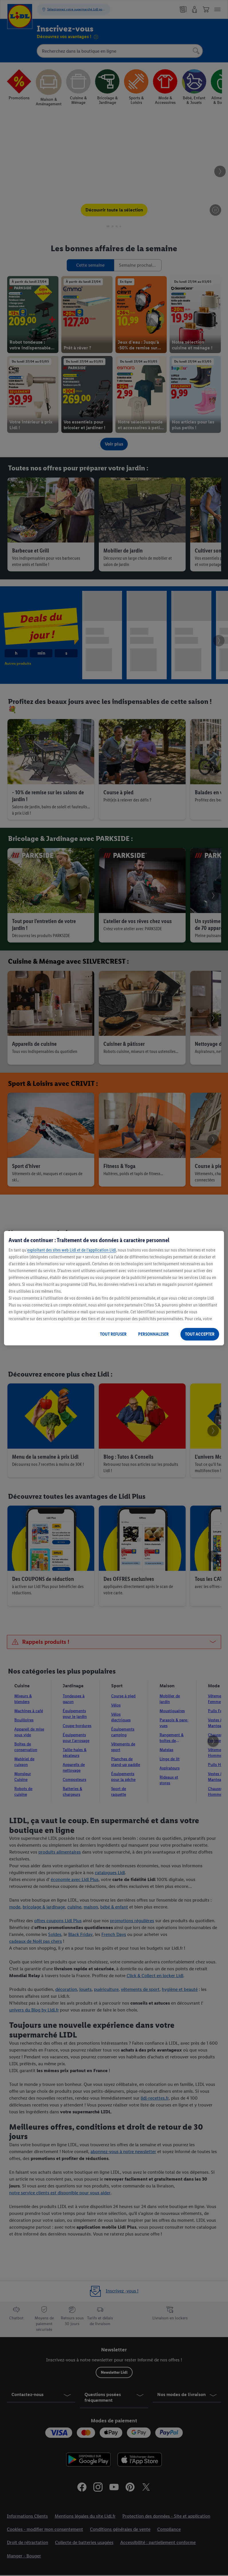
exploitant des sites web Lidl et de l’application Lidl (71, 1250)
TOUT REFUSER (113, 1334)
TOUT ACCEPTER (200, 1334)
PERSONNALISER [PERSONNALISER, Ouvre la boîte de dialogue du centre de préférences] (153, 1334)
